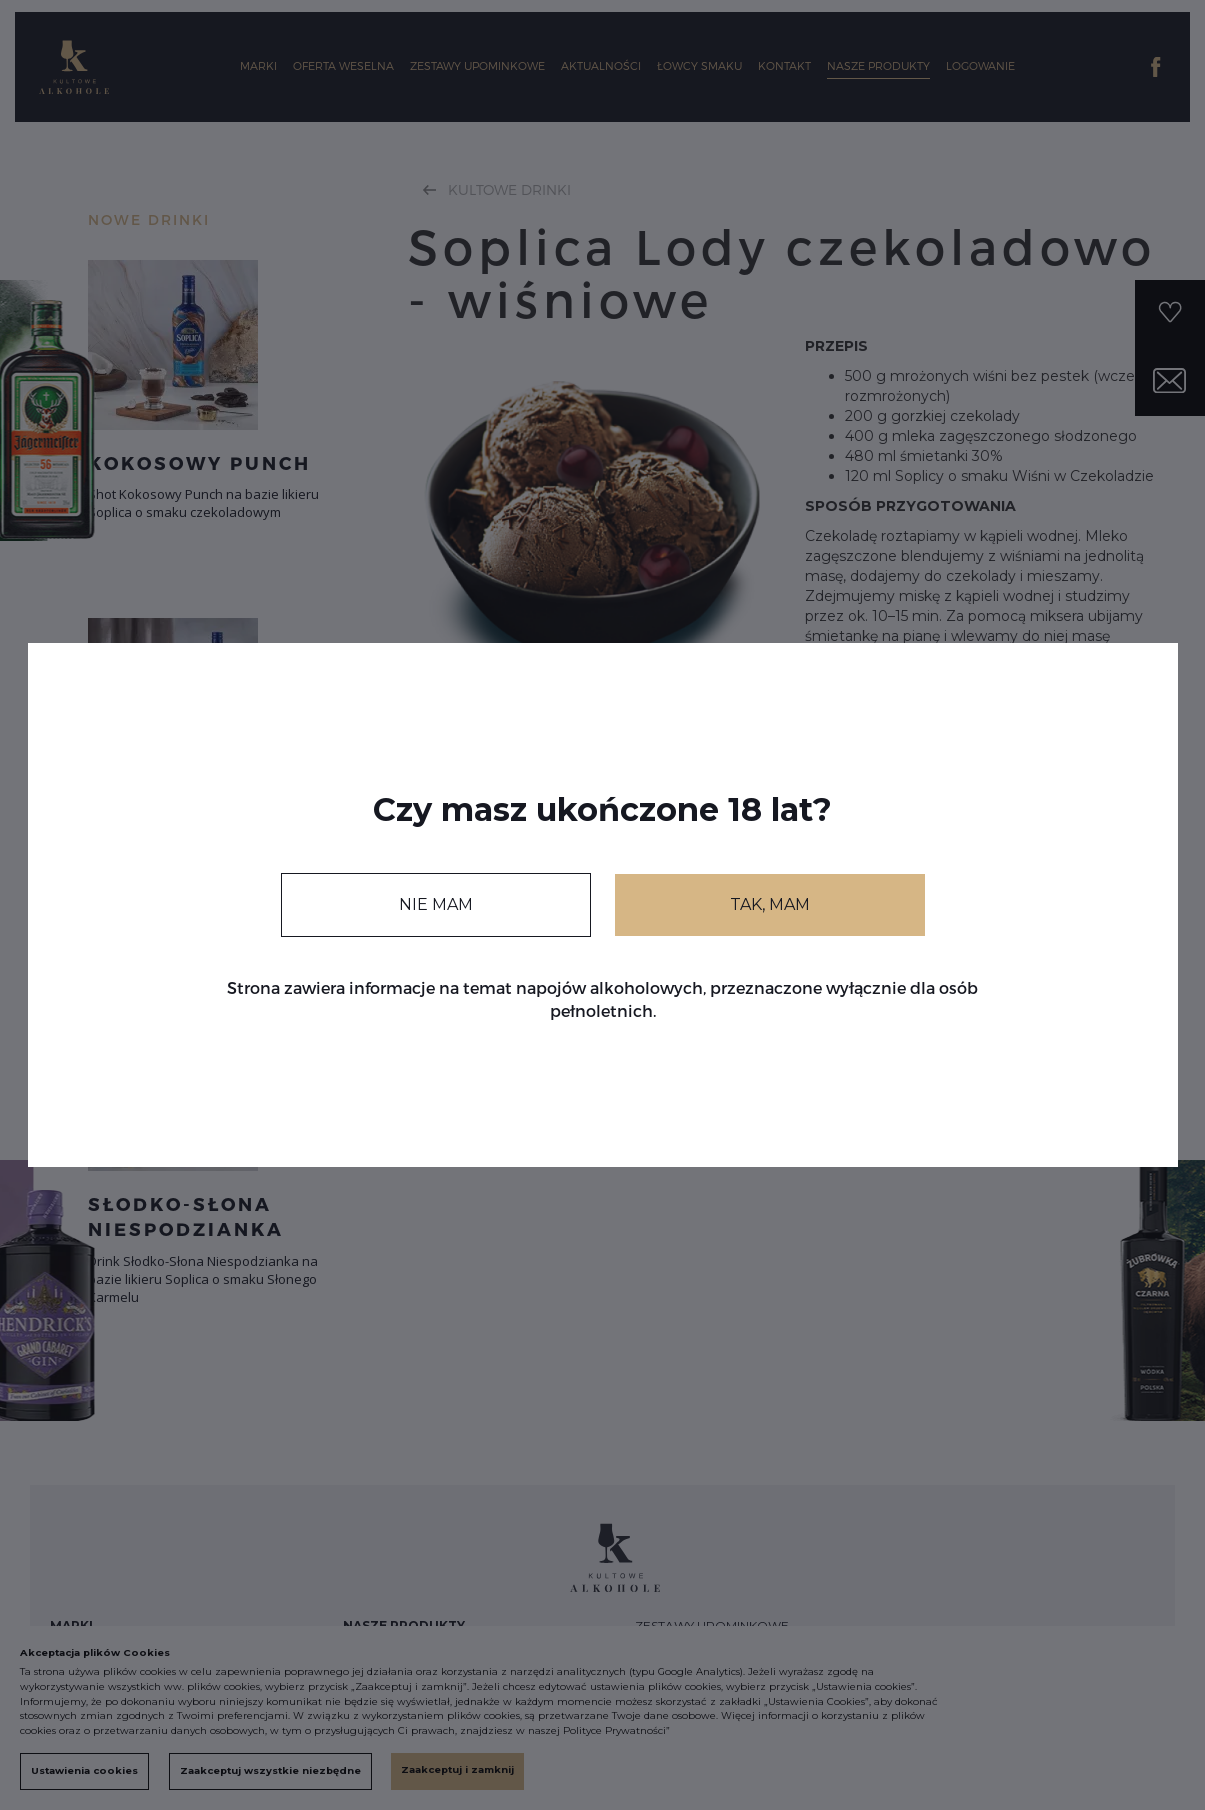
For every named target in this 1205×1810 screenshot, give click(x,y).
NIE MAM (436, 904)
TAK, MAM (770, 904)
